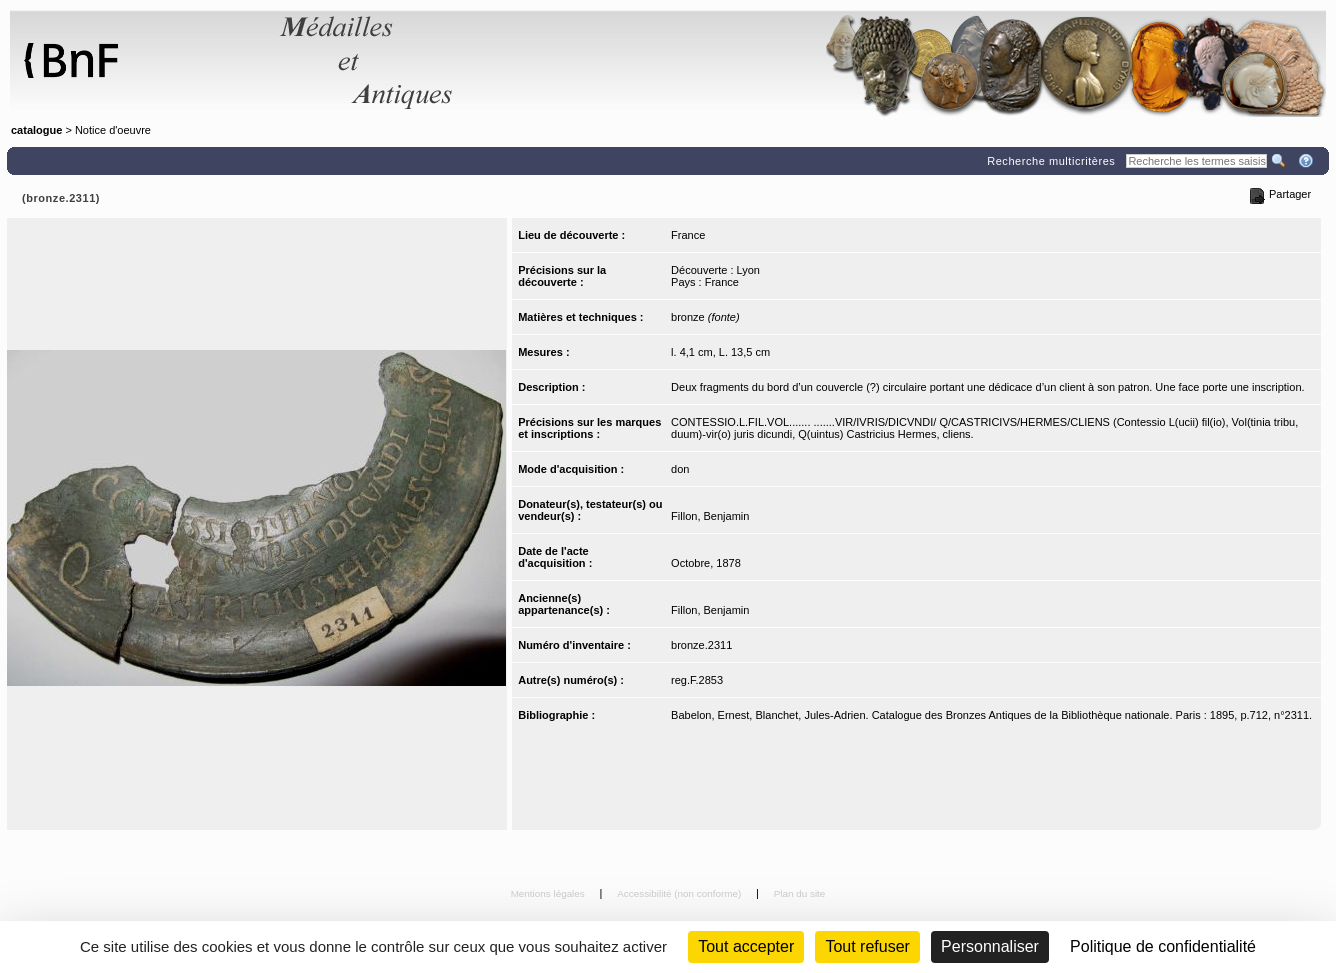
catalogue (36, 130)
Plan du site (800, 893)
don (680, 469)
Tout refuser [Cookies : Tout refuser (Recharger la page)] (867, 946)
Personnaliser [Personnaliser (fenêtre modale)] (990, 946)
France (688, 235)
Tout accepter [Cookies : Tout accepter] (746, 946)
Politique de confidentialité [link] (1163, 946)
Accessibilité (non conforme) (680, 893)
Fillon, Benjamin (710, 516)
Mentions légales (549, 893)
